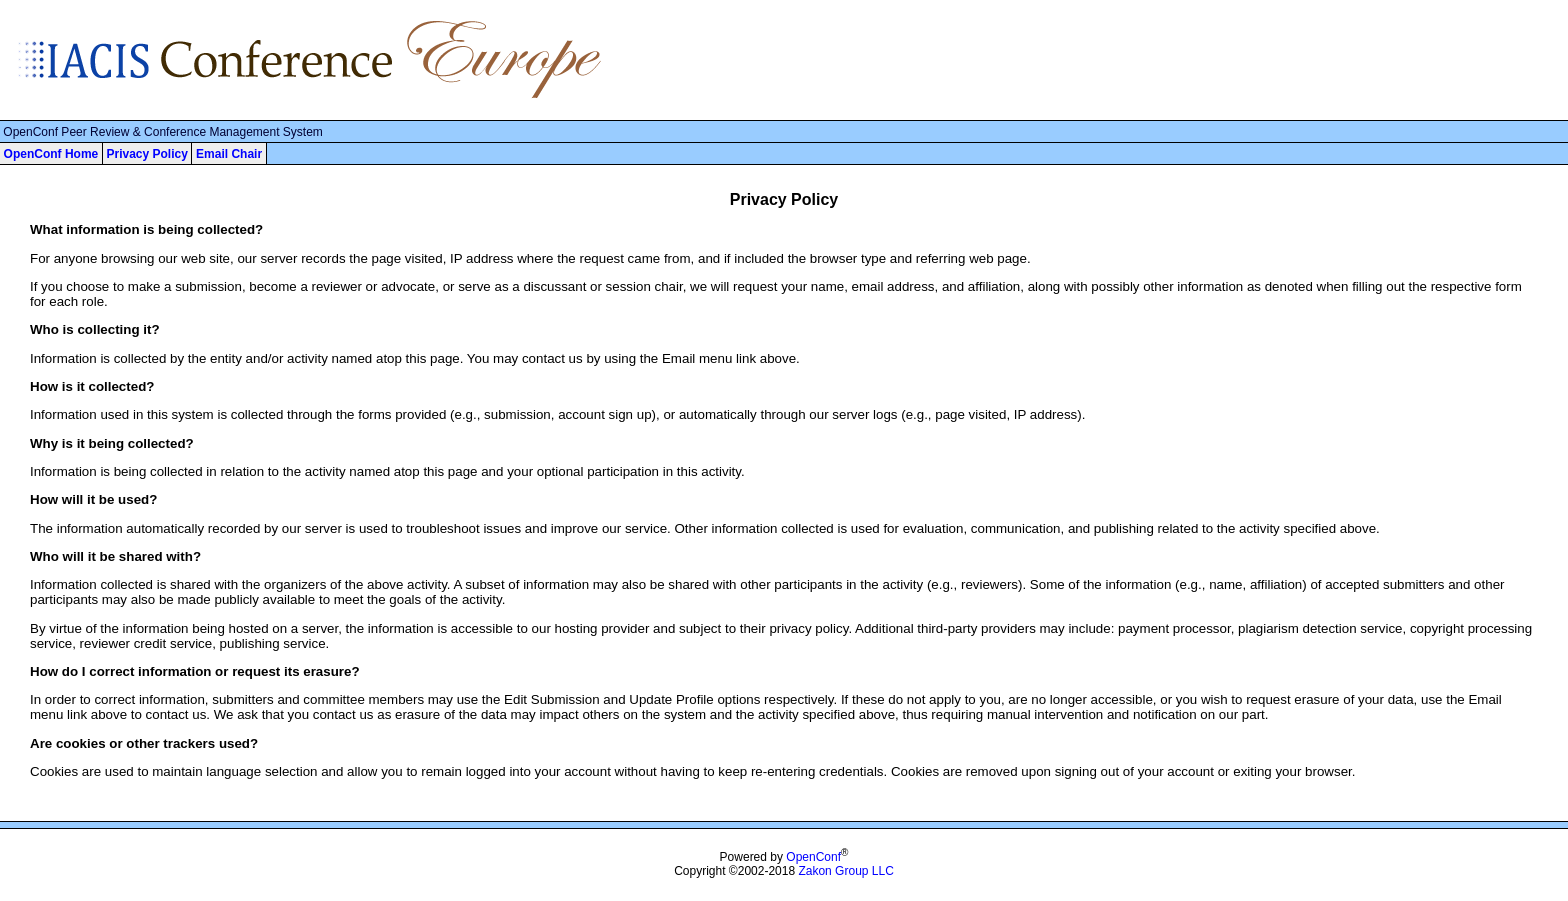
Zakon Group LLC (845, 871)
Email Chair (229, 154)
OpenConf (813, 857)
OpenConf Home (51, 154)
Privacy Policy (146, 154)
